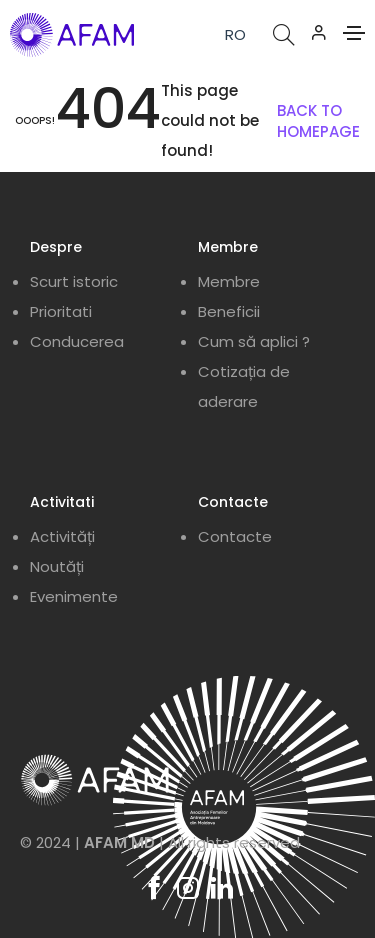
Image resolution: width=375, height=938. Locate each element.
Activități (62, 536)
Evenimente (74, 596)
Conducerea (77, 341)
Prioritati (61, 311)
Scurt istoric (74, 281)
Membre (229, 281)
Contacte (235, 536)
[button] (319, 32)
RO (235, 34)
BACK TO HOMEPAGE (318, 121)
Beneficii (229, 311)
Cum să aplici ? (254, 341)
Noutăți (57, 566)
